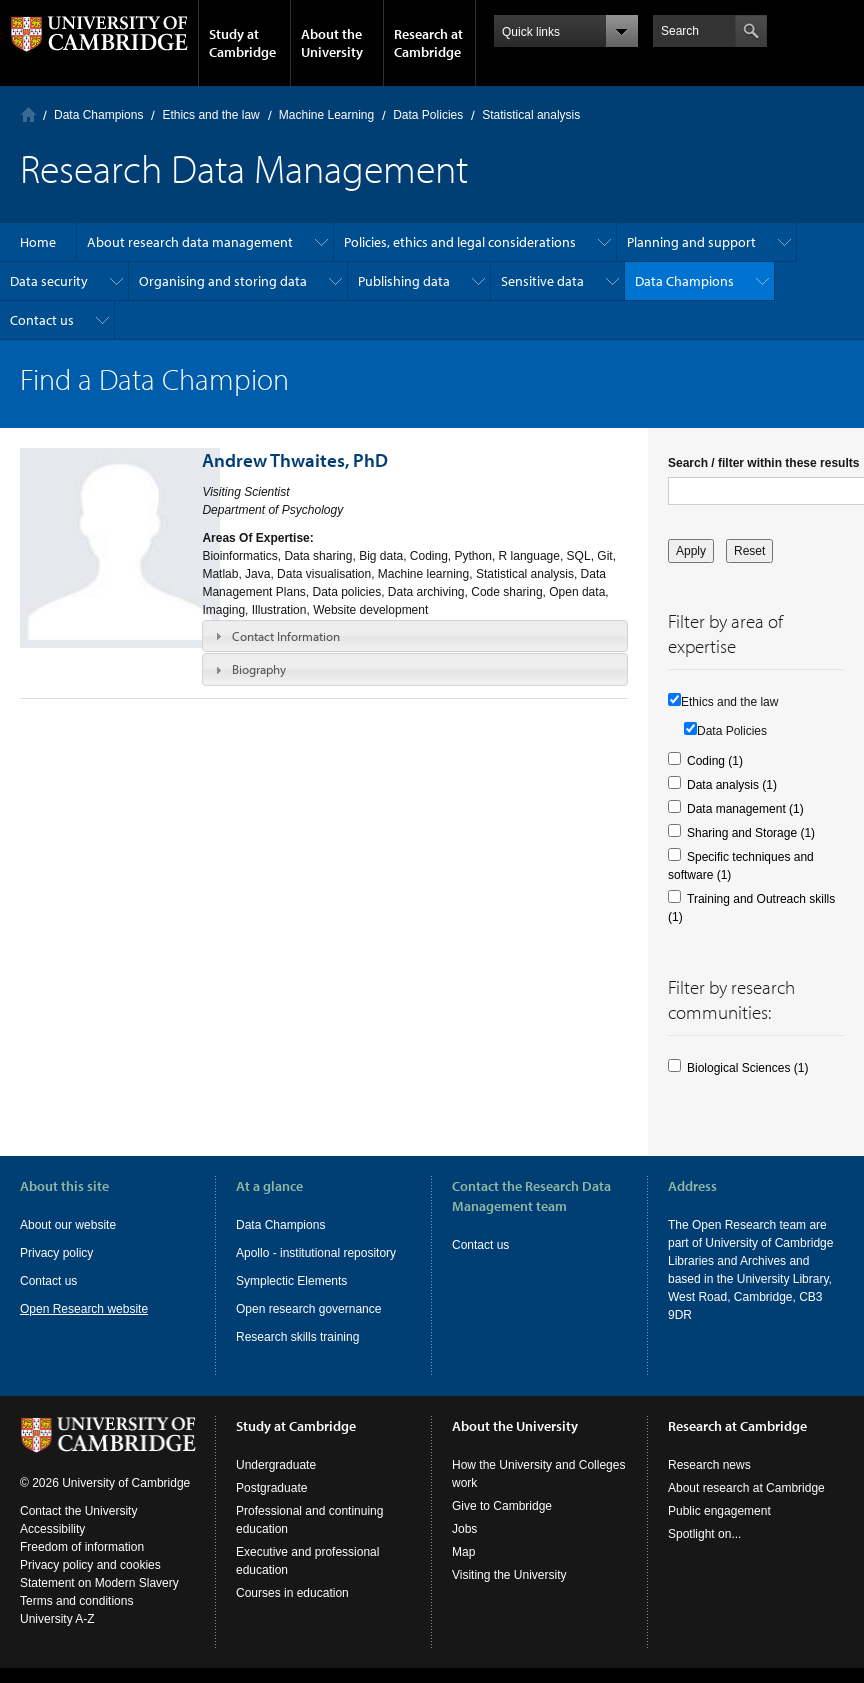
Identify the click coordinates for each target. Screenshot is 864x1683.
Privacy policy (56, 1253)
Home (28, 114)
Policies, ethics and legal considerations (460, 242)
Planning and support (691, 242)
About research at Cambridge (746, 1488)
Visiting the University (509, 1575)
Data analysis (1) (732, 785)
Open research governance (308, 1309)
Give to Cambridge (502, 1506)
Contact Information (286, 636)
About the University (332, 43)
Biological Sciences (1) (747, 1068)
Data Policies (428, 115)
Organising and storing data (223, 281)
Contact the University (78, 1511)
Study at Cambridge (242, 43)
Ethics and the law (210, 115)
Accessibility (52, 1529)
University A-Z (57, 1619)
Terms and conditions (76, 1601)
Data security (49, 281)
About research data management (190, 242)
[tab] (415, 636)
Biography (259, 669)
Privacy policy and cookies (90, 1565)
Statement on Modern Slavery (99, 1583)
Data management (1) (745, 809)
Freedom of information (82, 1547)
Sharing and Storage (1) (751, 833)
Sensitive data (542, 281)
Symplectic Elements (291, 1281)
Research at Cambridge (428, 43)
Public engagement (719, 1511)
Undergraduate (276, 1465)
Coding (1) (715, 761)
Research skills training (297, 1337)
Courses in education (292, 1593)
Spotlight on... (704, 1534)
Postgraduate (271, 1488)
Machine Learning (326, 115)
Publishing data (404, 281)
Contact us (42, 320)
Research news (709, 1465)
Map (463, 1552)
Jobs (464, 1529)
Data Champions (98, 115)
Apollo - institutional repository (316, 1253)
